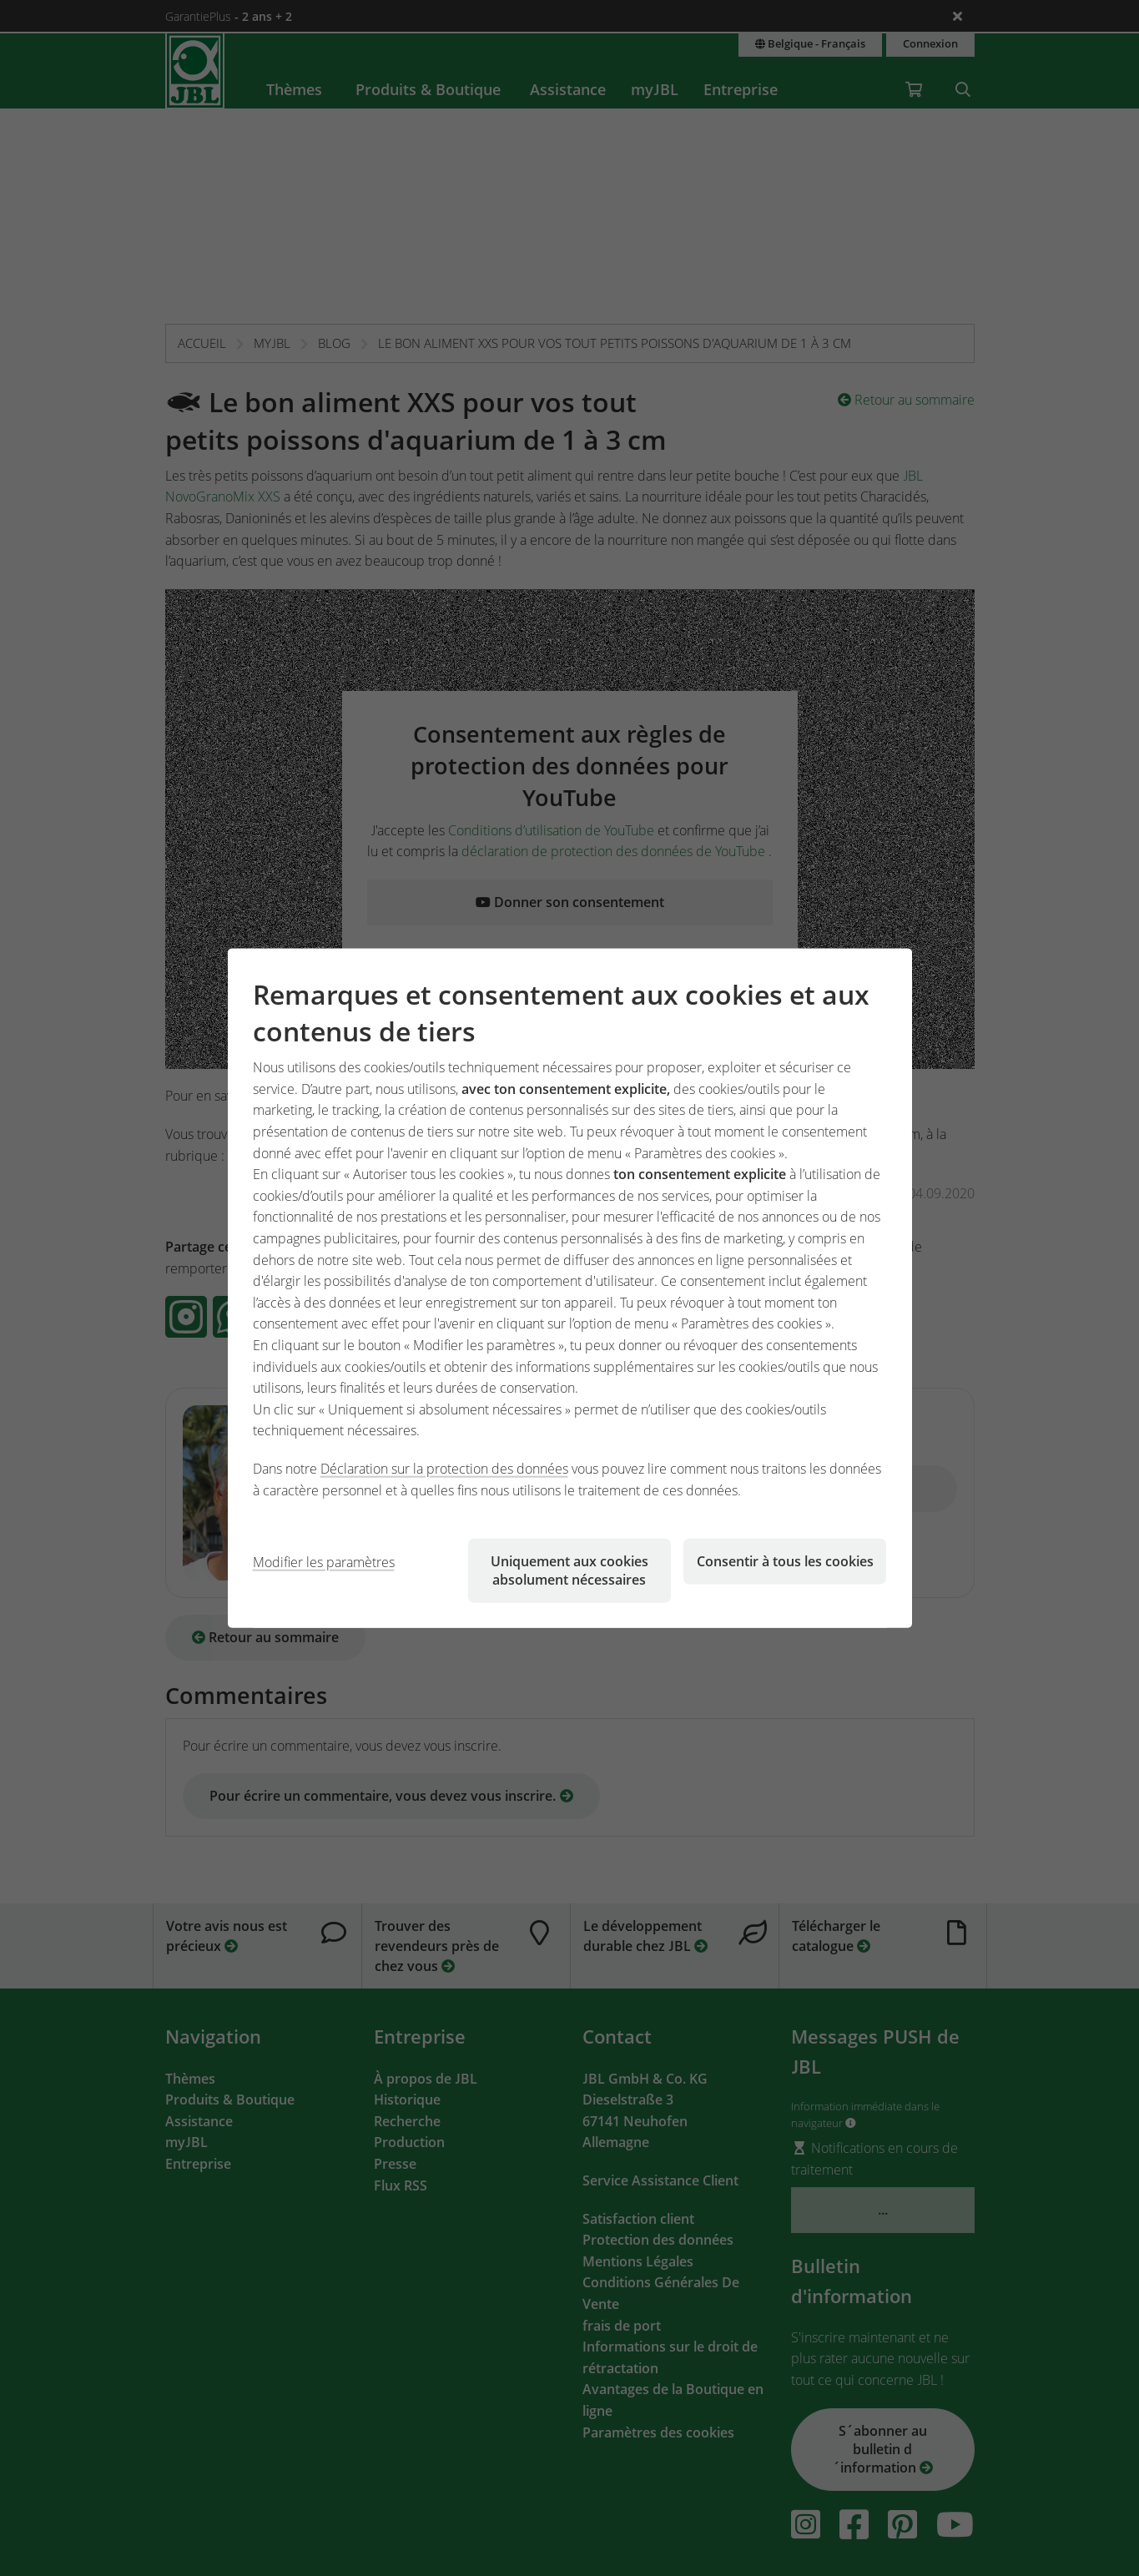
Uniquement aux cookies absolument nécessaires (569, 1570)
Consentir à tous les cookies (785, 1561)
